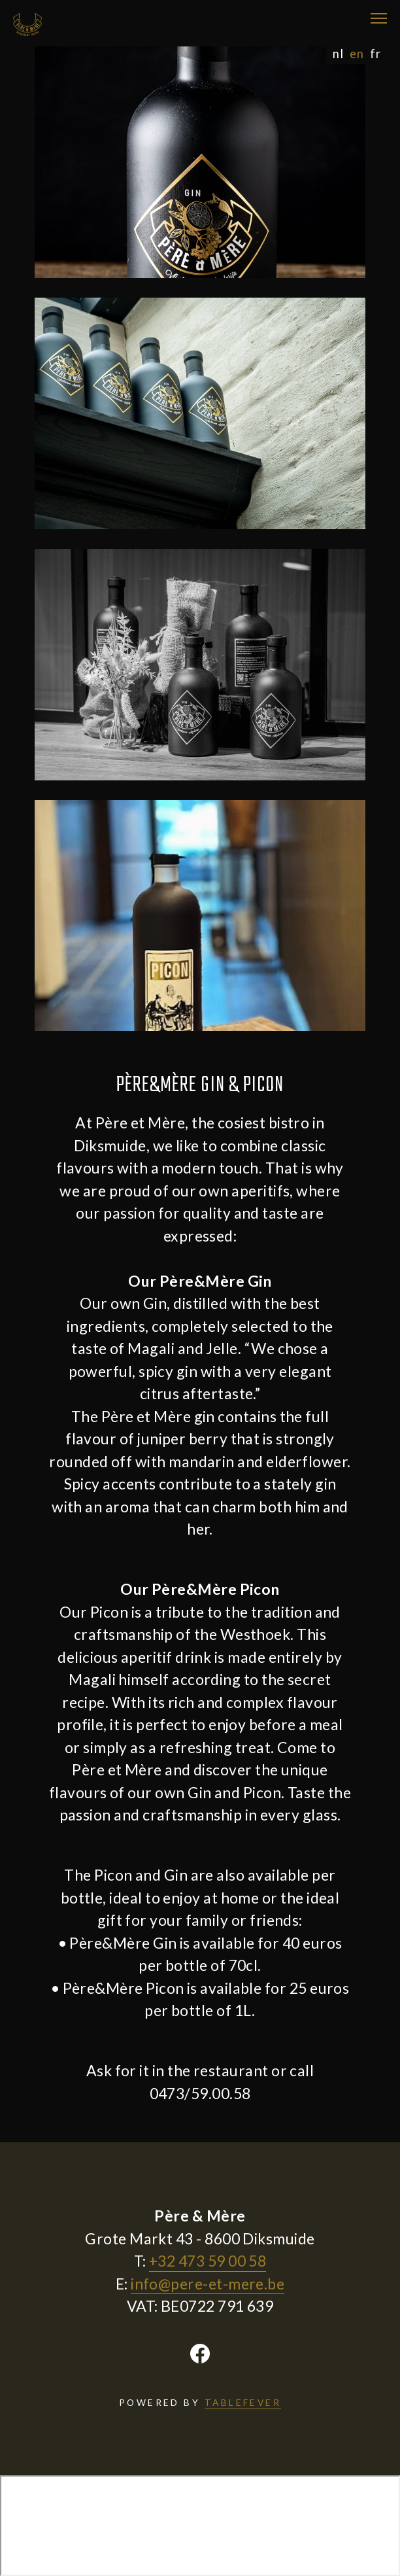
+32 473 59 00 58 (207, 2261)
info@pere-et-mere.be (207, 2283)
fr (375, 54)
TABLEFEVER (243, 2402)
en (356, 54)
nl (338, 54)
